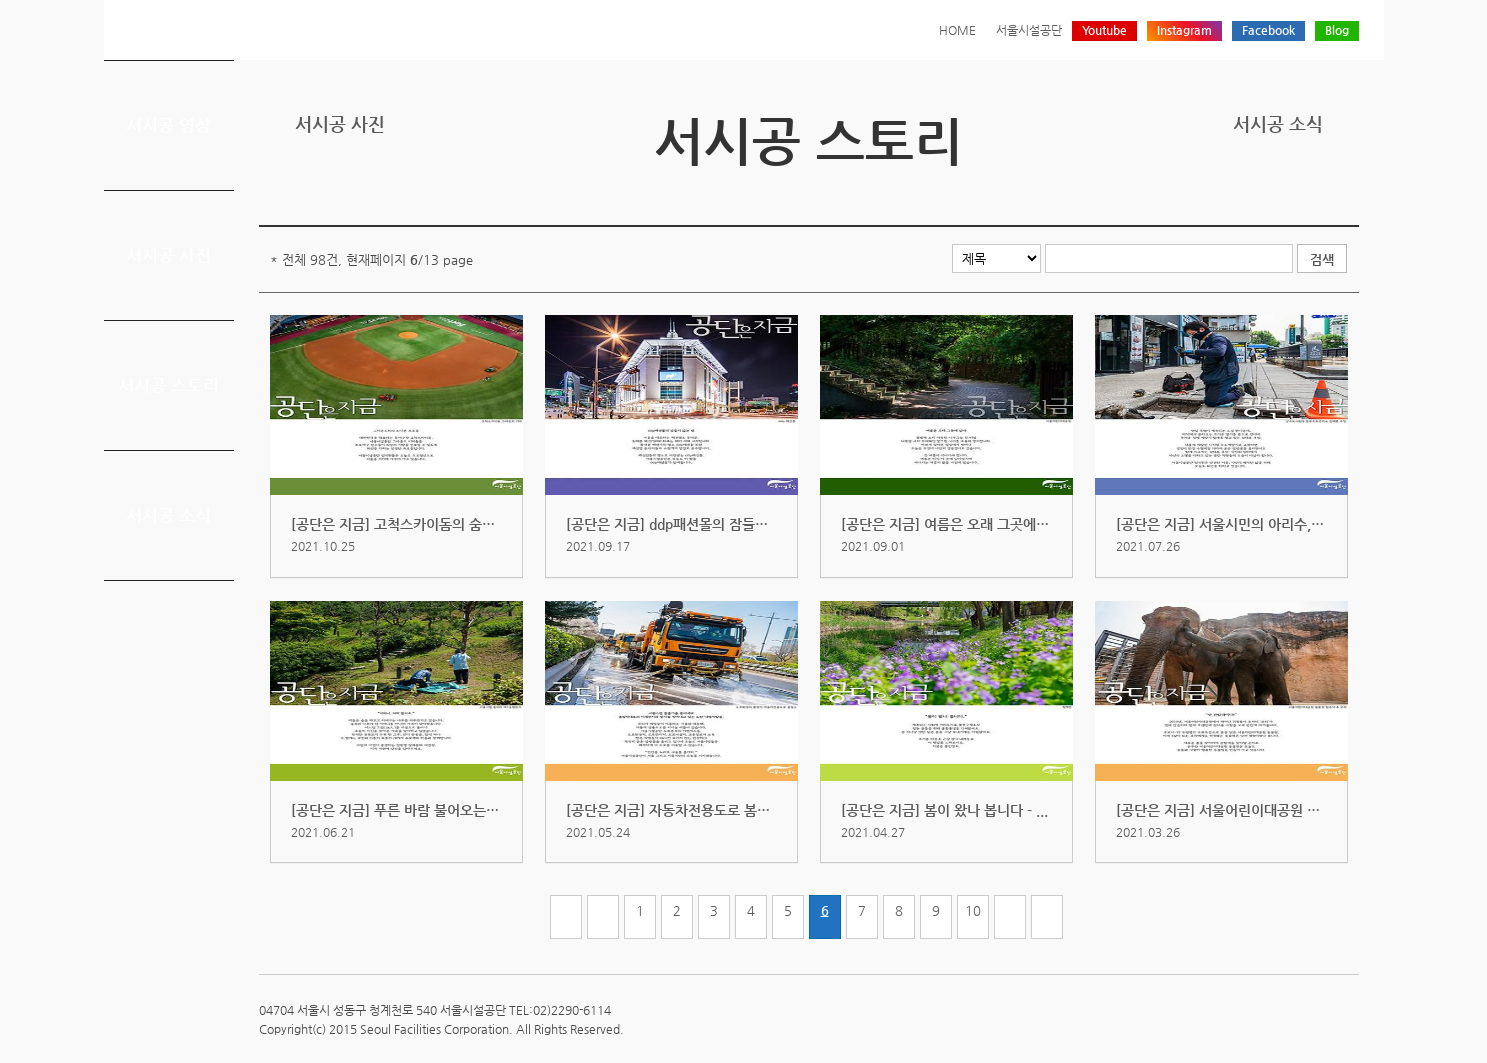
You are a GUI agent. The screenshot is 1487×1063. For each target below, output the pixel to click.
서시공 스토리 (168, 385)
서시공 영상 (168, 125)
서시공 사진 (168, 255)
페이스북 (1285, 192)
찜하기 (1347, 192)
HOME (957, 30)
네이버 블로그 (1316, 192)
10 (973, 910)
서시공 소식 (168, 515)
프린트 (1223, 192)
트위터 (1254, 192)
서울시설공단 (1029, 30)
